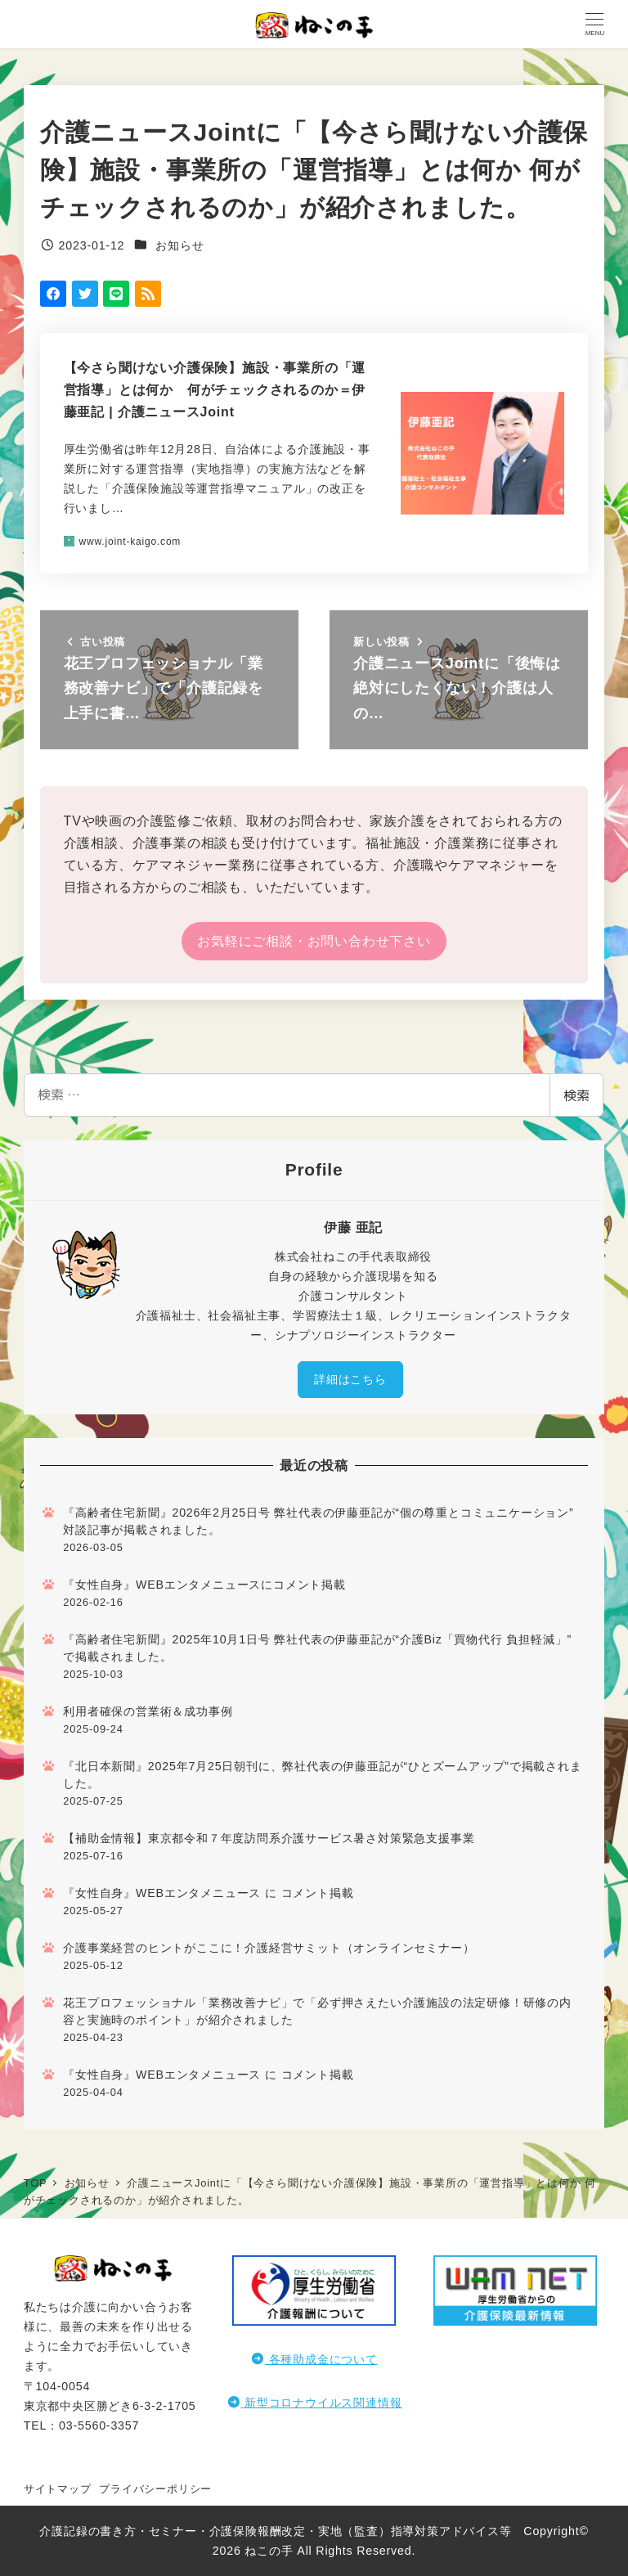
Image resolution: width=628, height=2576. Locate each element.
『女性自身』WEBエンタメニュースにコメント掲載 (204, 1584)
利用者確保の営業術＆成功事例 (147, 1711)
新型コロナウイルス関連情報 (314, 2402)
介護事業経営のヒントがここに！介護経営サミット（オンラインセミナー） (268, 1947)
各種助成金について (314, 2359)
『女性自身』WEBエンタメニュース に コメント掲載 (208, 1892)
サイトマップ (58, 2489)
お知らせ (179, 245)
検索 (576, 1095)
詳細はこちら (350, 1379)
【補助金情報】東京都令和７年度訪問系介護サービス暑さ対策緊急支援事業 (268, 1838)
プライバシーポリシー (155, 2489)
